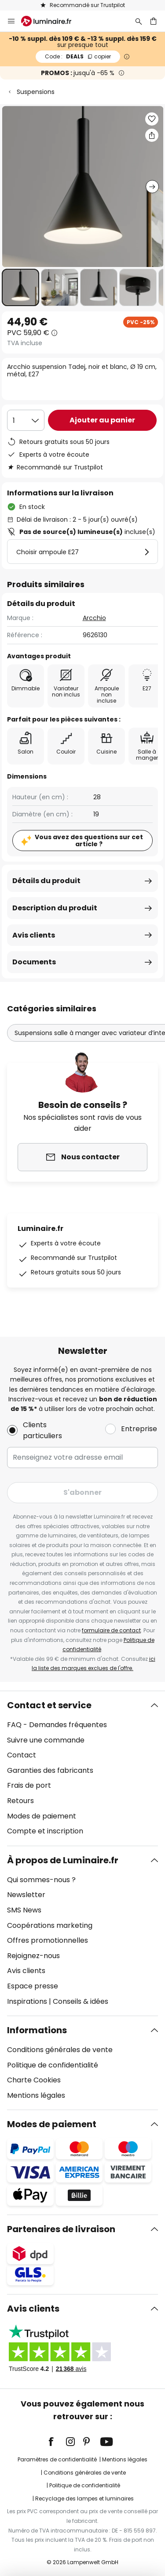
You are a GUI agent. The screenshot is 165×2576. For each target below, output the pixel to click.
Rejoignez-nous (33, 1956)
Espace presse (32, 1986)
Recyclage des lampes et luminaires (84, 2498)
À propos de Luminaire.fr (62, 1860)
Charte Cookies (34, 2080)
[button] (20, 287)
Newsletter (26, 1895)
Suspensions (36, 91)
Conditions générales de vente (60, 2050)
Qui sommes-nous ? (41, 1880)
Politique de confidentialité (52, 2065)
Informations (37, 2030)
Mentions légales (36, 2095)
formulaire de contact (111, 1630)
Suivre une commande (45, 1740)
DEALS (78, 56)
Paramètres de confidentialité (57, 2459)
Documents (34, 962)
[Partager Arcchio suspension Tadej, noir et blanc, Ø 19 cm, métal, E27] (151, 135)
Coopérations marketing (49, 1925)
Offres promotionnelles (47, 1940)
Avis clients (33, 935)
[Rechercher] (139, 21)
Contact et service (49, 1705)
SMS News (24, 1910)
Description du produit (54, 908)
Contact (21, 1755)
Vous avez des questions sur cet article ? (89, 841)
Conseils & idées (80, 2001)
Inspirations (27, 2001)
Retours (20, 1801)
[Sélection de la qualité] (25, 420)
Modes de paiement (41, 1816)
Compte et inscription (45, 1831)
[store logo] (51, 21)
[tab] (82, 1768)
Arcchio (94, 617)
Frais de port (29, 1785)
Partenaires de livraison (61, 2229)
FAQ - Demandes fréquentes (57, 1725)
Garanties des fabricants (50, 1770)
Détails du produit (46, 881)
